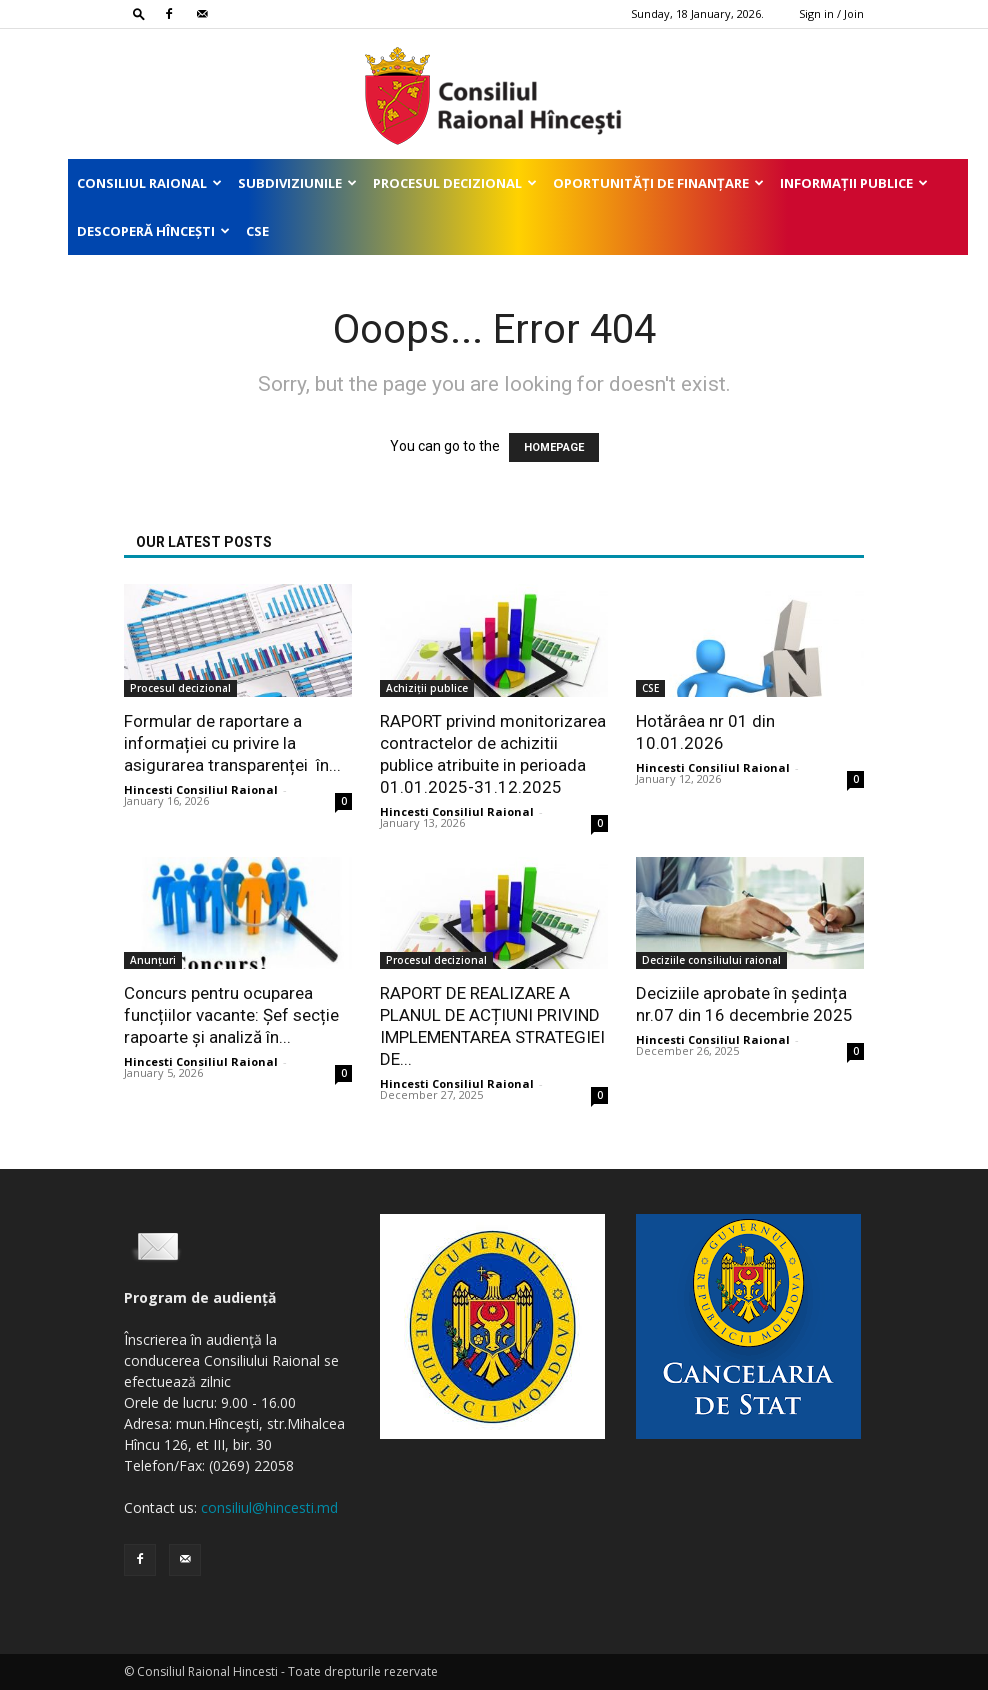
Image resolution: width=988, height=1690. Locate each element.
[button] (139, 13)
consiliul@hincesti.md (269, 1507)
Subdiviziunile (297, 183)
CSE (257, 231)
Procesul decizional (455, 183)
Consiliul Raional (149, 183)
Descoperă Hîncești (153, 231)
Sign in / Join (831, 13)
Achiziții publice (427, 688)
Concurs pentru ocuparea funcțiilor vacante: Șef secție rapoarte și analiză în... (231, 1015)
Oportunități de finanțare (658, 183)
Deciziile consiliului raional (711, 960)
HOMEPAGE (554, 447)
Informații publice (854, 183)
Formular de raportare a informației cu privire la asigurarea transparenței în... (232, 743)
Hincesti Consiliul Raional (201, 789)
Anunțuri (153, 960)
